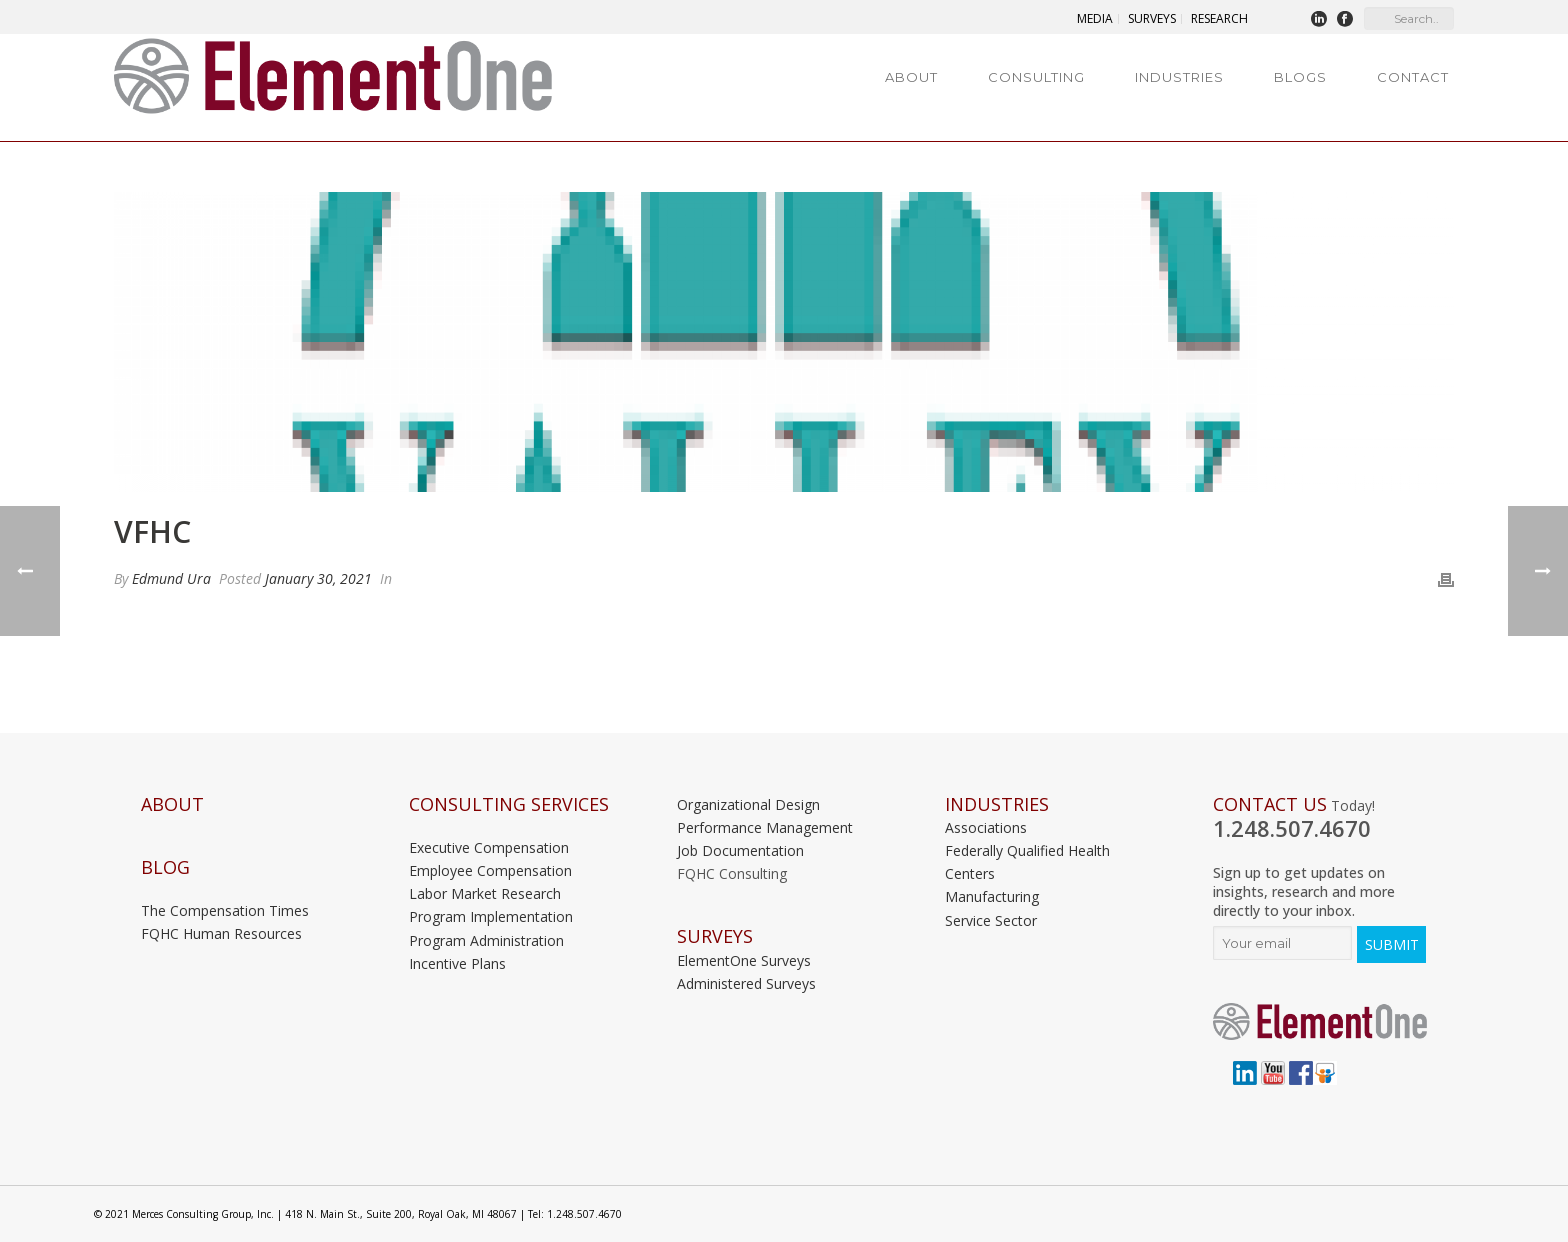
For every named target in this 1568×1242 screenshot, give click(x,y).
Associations (986, 827)
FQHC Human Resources (221, 933)
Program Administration (486, 940)
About (911, 77)
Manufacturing (992, 896)
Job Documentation (740, 850)
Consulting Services (509, 804)
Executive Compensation (489, 847)
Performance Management (765, 827)
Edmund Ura (171, 578)
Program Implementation (491, 916)
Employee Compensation (490, 870)
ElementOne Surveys (744, 960)
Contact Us (1270, 804)
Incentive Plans (457, 963)
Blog (165, 867)
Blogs (1300, 77)
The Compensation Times (225, 910)
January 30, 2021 (318, 578)
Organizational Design (748, 804)
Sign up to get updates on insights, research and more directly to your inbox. (1304, 891)
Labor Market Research (485, 893)
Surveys (715, 936)
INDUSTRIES (997, 804)
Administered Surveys (746, 983)
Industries (1179, 77)
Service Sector (991, 920)
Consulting (1036, 77)
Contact (1413, 77)
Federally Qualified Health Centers (1027, 862)
